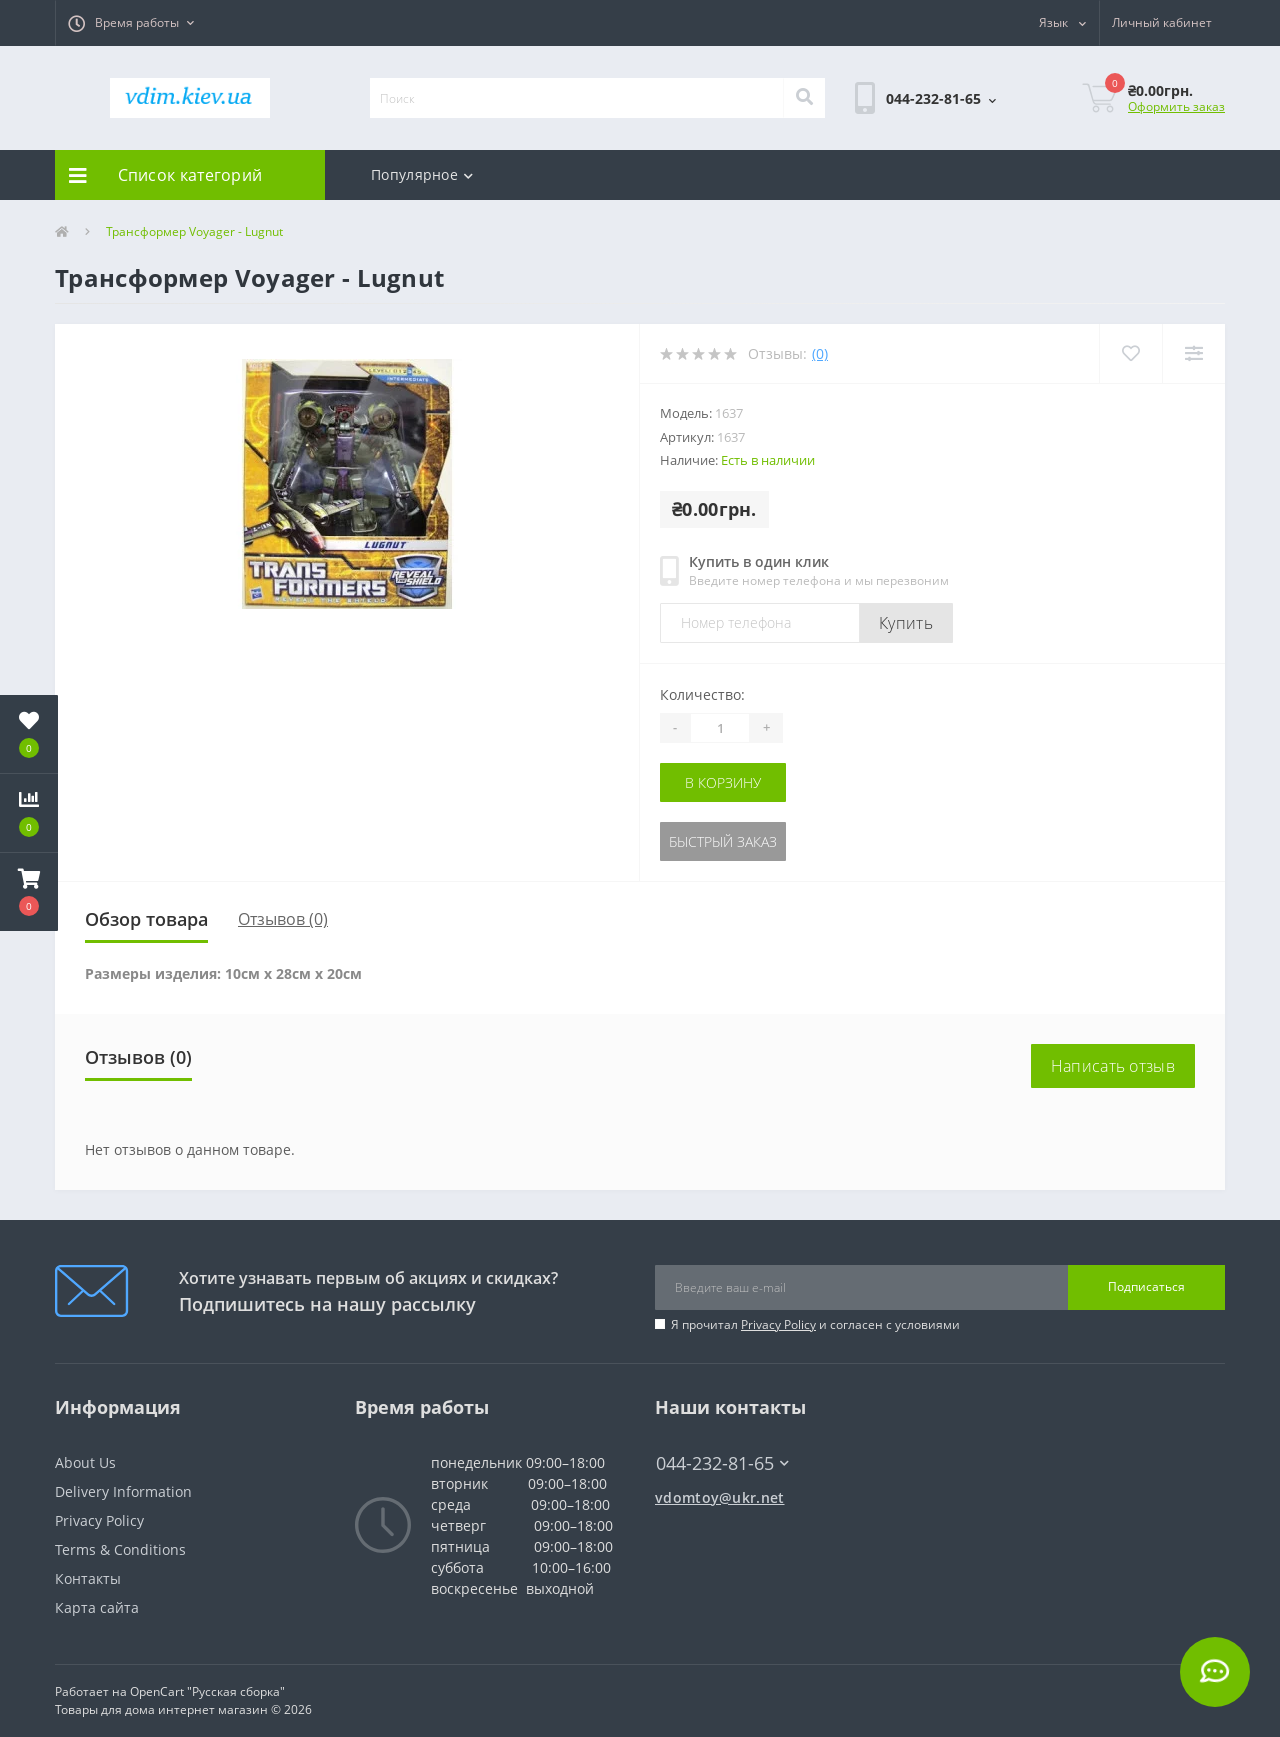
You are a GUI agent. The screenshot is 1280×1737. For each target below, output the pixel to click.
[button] (131, 23)
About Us (85, 1462)
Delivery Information (123, 1491)
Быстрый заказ (723, 841)
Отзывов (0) (283, 919)
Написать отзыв (1113, 1066)
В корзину (723, 782)
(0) (820, 353)
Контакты (88, 1578)
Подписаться (1146, 1286)
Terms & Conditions (120, 1549)
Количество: (702, 694)
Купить (906, 623)
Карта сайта (97, 1607)
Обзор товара (146, 919)
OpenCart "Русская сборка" (207, 1691)
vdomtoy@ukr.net (720, 1497)
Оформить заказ (1176, 106)
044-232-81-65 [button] (722, 1463)
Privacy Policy (778, 1324)
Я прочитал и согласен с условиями (815, 1324)
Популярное (422, 174)
